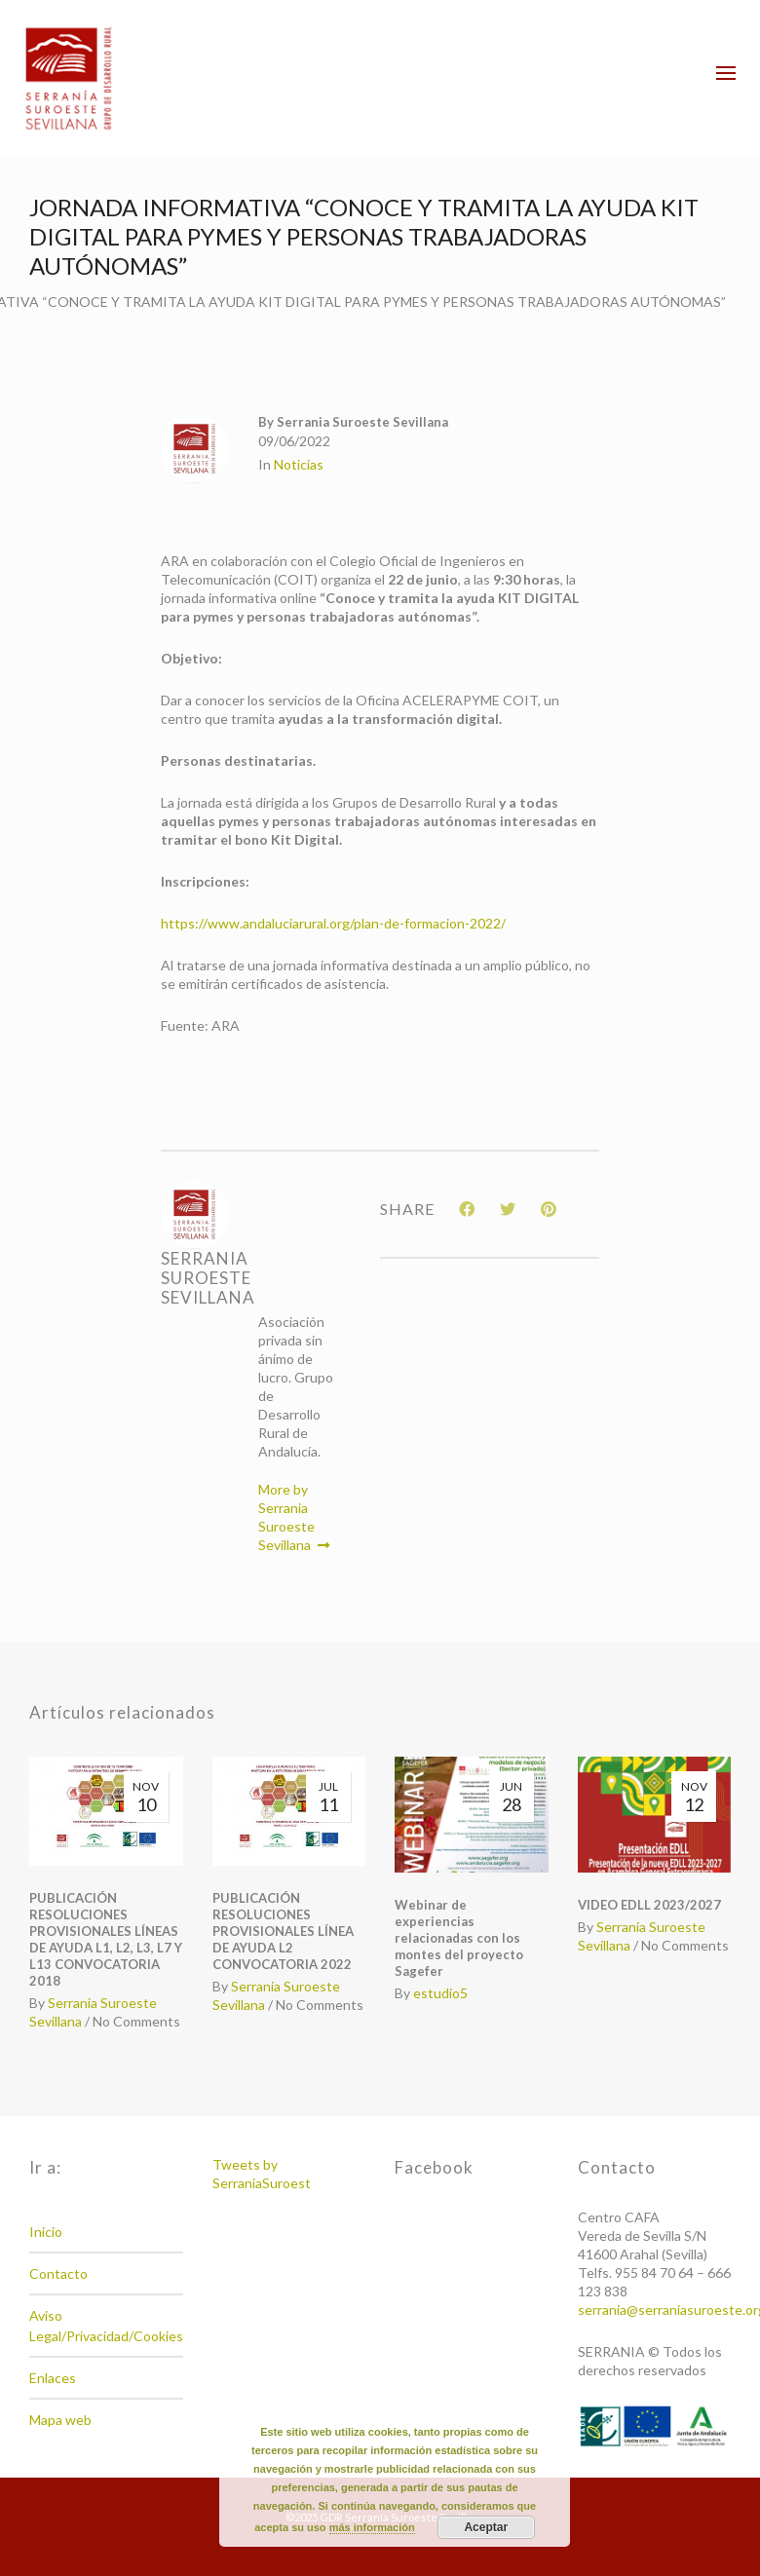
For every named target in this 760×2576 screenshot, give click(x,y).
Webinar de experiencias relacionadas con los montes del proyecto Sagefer (459, 1938)
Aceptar (486, 2527)
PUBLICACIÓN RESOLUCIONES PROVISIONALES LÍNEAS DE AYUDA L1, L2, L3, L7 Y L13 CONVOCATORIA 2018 (105, 1939)
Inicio (45, 2231)
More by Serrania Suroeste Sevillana (293, 1517)
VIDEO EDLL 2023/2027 (649, 1905)
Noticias (298, 464)
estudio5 (440, 1993)
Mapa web (60, 2419)
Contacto (58, 2273)
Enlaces (52, 2377)
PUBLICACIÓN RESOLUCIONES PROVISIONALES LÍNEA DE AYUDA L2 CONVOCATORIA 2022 (283, 1931)
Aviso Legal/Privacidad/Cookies (106, 2325)
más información (372, 2527)
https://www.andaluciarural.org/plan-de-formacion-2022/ (333, 923)
